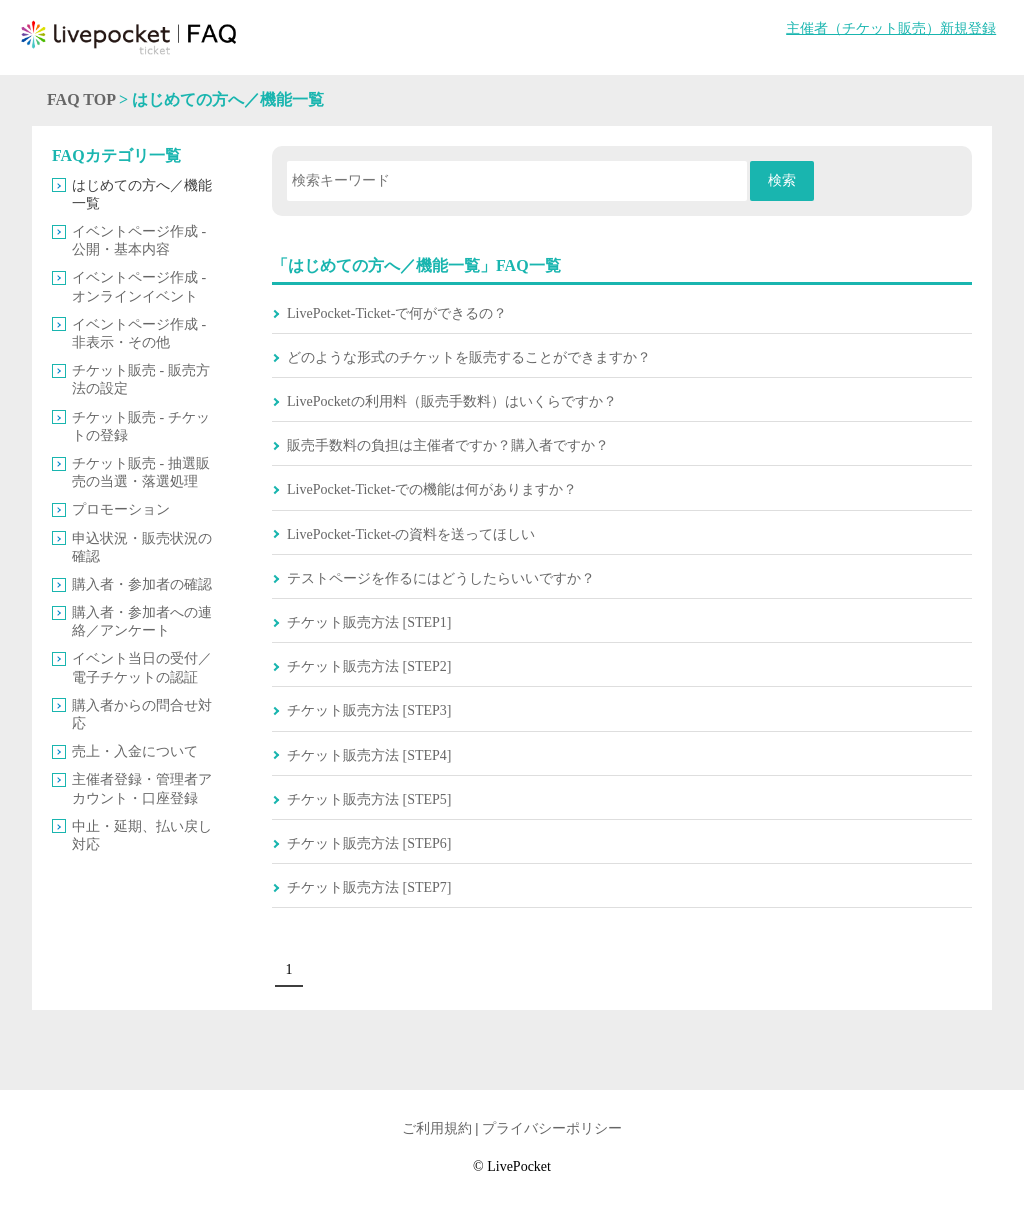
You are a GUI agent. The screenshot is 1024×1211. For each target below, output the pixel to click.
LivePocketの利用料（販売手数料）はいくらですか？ (452, 401)
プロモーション (121, 509)
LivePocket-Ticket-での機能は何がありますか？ (432, 489)
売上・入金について (135, 751)
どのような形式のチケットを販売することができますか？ (469, 357)
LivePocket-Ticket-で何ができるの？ (397, 313)
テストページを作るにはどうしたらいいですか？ (441, 578)
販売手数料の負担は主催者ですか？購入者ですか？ (448, 445)
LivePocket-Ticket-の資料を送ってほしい (411, 534)
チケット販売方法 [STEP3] (369, 710)
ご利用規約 (437, 1128)
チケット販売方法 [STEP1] (369, 622)
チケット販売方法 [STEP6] (369, 843)
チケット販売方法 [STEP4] (369, 755)
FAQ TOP (81, 99)
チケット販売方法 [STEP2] (369, 666)
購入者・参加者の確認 (142, 584)
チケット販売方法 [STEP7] (369, 887)
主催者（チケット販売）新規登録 (891, 28)
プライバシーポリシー (552, 1128)
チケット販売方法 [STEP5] (369, 799)
